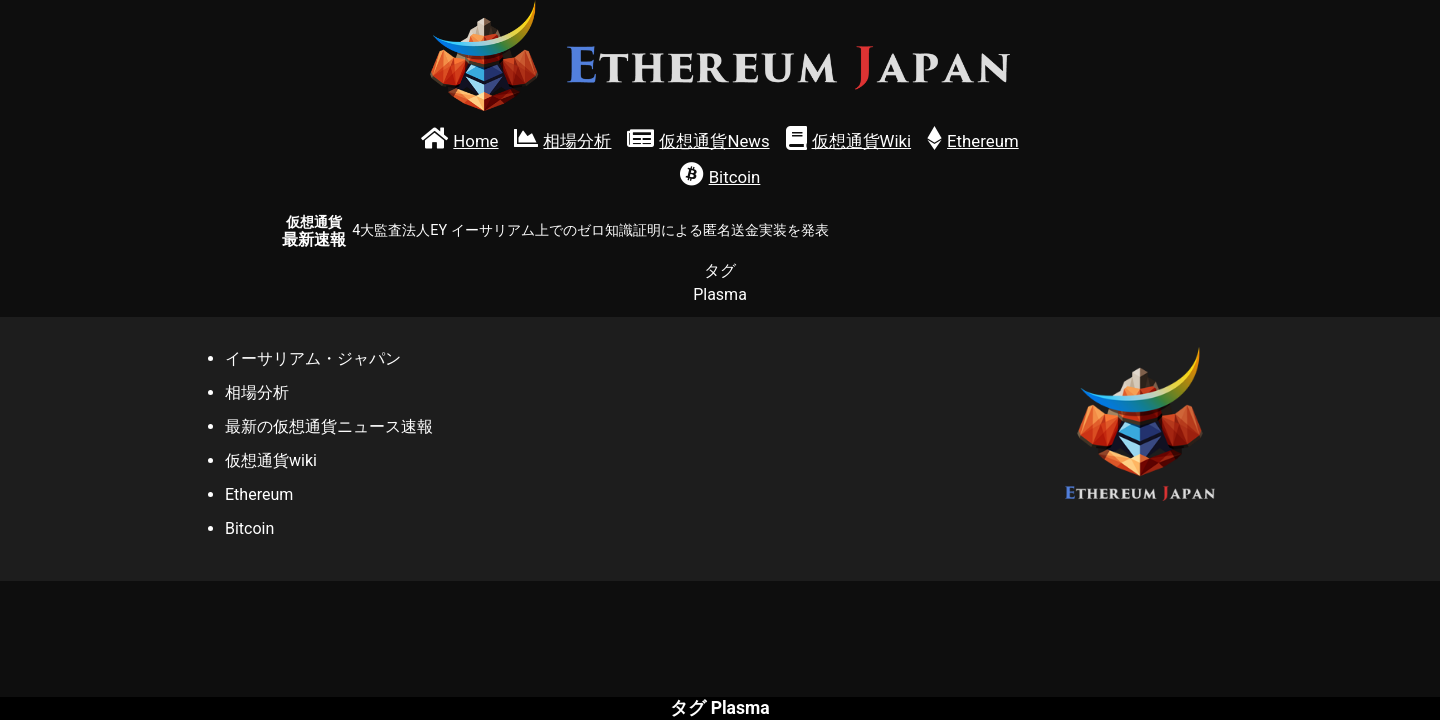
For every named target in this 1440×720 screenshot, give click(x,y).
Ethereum (259, 494)
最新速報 (314, 231)
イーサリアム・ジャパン (313, 358)
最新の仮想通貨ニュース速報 (329, 426)
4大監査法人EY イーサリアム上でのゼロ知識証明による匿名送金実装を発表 (590, 230)
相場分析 (257, 392)
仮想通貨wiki (271, 460)
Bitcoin (249, 528)
